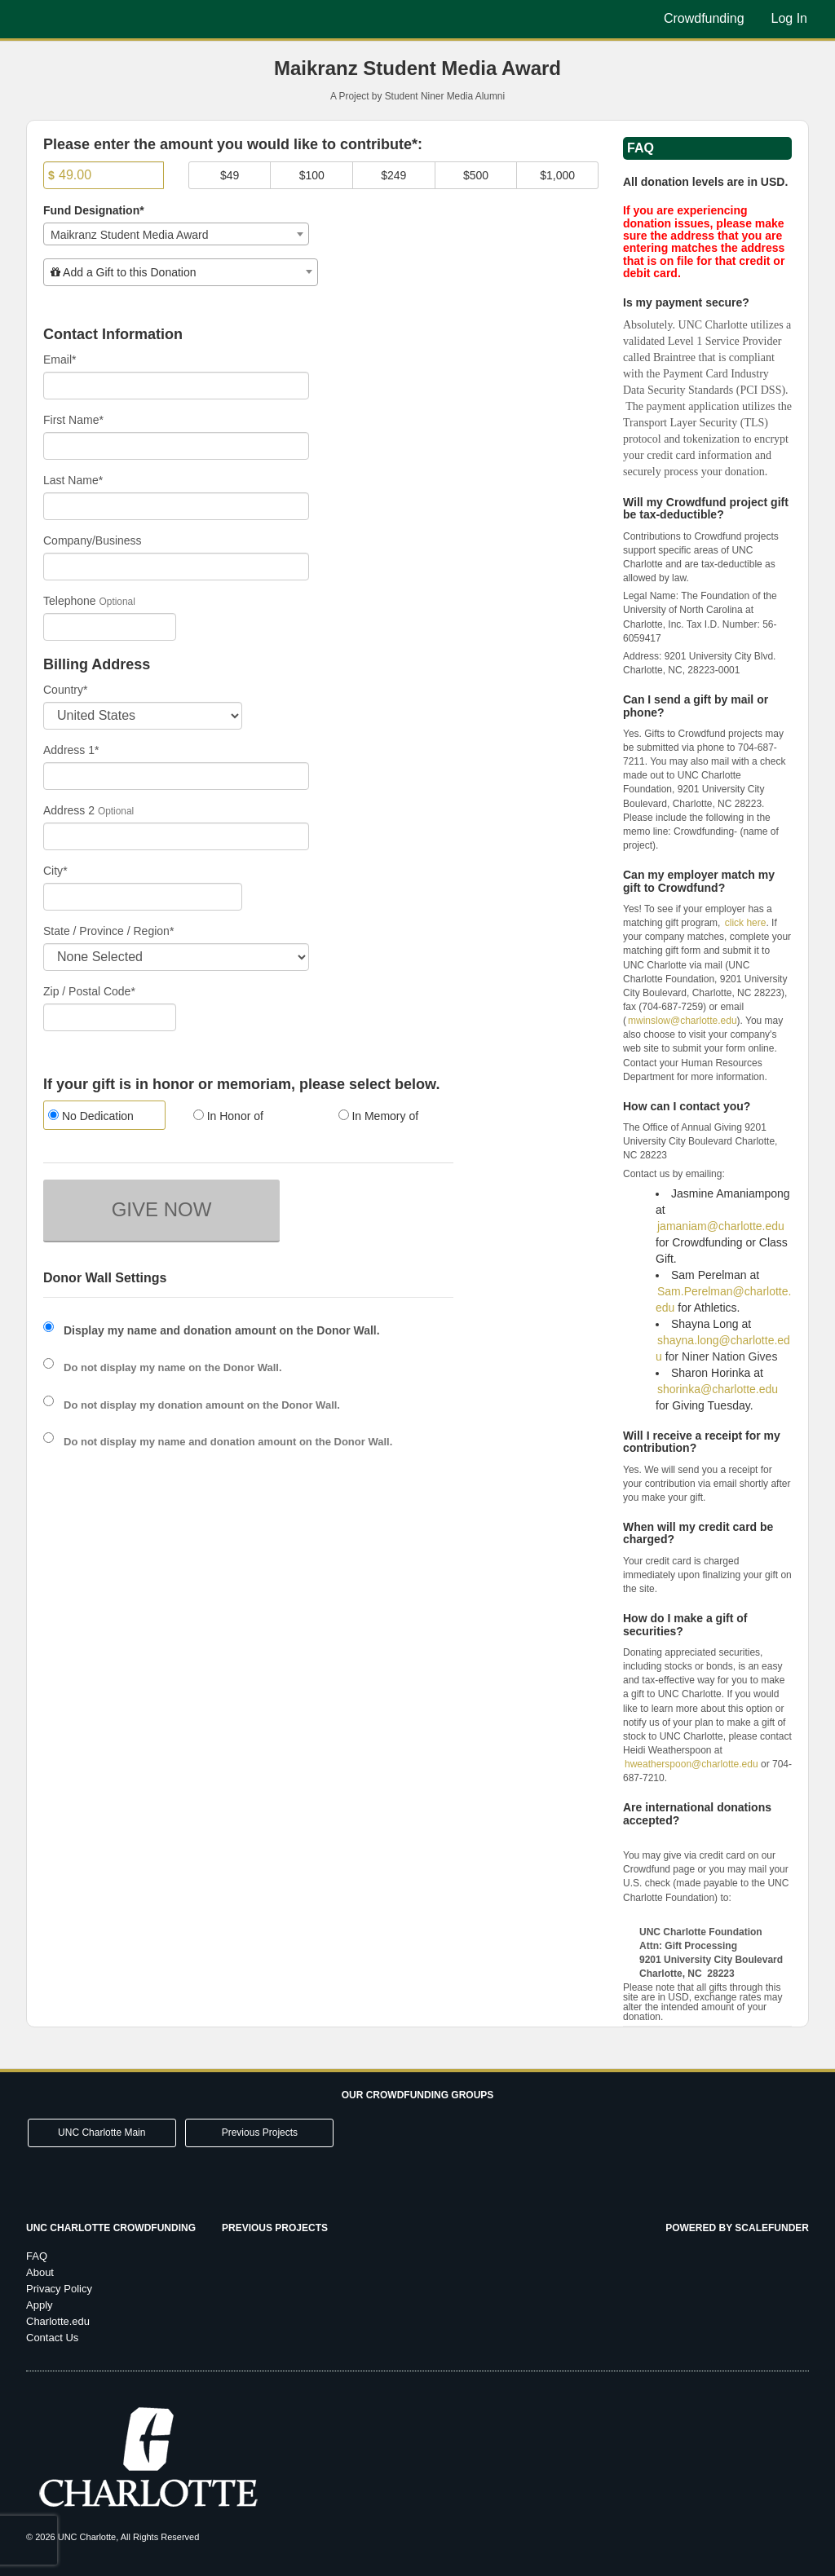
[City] (142, 897)
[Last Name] (176, 506)
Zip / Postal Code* (89, 991)
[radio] (103, 1117)
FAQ (36, 2256)
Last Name (73, 480)
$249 (393, 175)
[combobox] (176, 234)
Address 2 (69, 810)
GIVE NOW (162, 1209)
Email (59, 359)
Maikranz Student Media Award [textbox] (130, 234)
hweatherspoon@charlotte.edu (691, 1764)
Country (65, 689)
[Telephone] (109, 627)
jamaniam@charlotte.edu (720, 1226)
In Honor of (228, 1116)
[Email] (176, 385)
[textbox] (180, 272)
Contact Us (52, 2337)
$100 (312, 175)
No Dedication (91, 1116)
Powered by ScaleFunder (737, 2228)
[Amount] (103, 175)
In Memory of (378, 1116)
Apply (39, 2305)
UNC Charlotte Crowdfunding (111, 2228)
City (55, 870)
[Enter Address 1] (176, 776)
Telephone (69, 600)
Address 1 (71, 749)
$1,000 (557, 175)
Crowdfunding (704, 18)
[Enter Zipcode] (109, 1017)
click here (746, 923)
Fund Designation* (93, 210)
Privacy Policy (59, 2289)
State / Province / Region (108, 930)
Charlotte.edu (58, 2321)
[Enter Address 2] (176, 836)
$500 (475, 175)
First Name (73, 419)
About (40, 2272)
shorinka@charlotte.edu (717, 1389)
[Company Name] (176, 566)
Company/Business (92, 540)
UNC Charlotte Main (101, 2132)
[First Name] (176, 446)
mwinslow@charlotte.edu (682, 1020)
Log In (789, 18)
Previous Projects (260, 2132)
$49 (229, 175)
